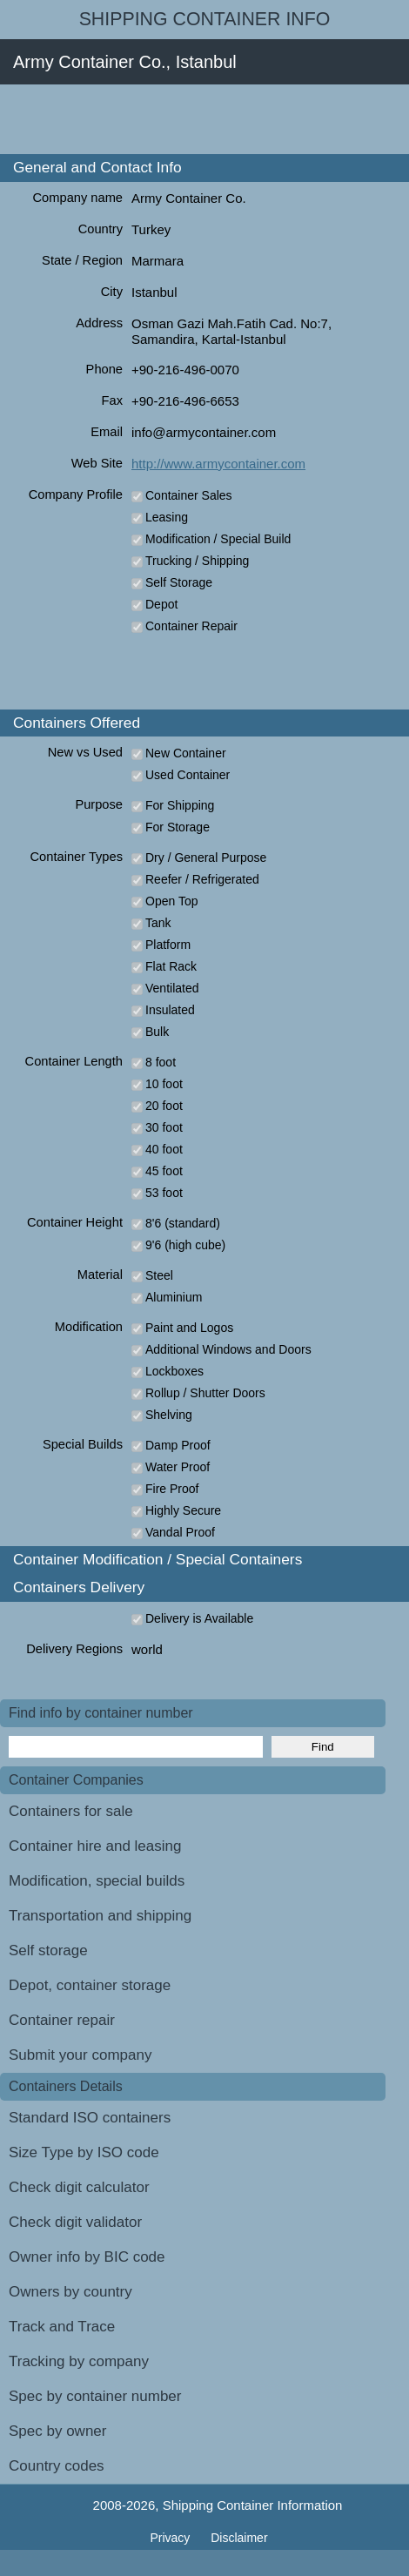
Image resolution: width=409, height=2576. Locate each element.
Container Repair (191, 626)
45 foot (164, 1171)
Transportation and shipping (100, 1915)
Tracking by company (79, 2361)
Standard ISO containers (90, 2117)
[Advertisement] (204, 119)
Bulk (157, 1032)
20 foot (164, 1106)
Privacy (171, 2538)
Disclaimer (239, 2538)
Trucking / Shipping (197, 561)
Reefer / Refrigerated (202, 879)
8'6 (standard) (182, 1223)
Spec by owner (57, 2431)
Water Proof (177, 1467)
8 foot (160, 1062)
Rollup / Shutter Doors (205, 1393)
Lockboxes (174, 1371)
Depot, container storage (90, 1985)
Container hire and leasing (95, 1846)
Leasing (166, 517)
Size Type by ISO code (84, 2152)
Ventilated (172, 988)
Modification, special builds (96, 1881)
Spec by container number (95, 2396)
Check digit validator (75, 2222)
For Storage (177, 827)
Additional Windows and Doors (228, 1349)
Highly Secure (183, 1510)
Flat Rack (171, 966)
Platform (168, 945)
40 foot (164, 1149)
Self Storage (178, 582)
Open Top (171, 901)
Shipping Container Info (205, 19)
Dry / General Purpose (205, 857)
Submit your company (80, 2055)
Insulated (170, 1010)
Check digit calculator (79, 2187)
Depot (161, 604)
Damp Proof (178, 1445)
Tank (158, 923)
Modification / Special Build (218, 539)
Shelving (168, 1415)
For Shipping (179, 805)
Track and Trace (62, 2326)
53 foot (164, 1193)
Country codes (56, 2466)
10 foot (164, 1084)
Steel (159, 1275)
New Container (185, 753)
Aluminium (173, 1297)
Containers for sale (71, 1811)
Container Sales (188, 495)
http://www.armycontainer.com (218, 463)
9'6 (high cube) (185, 1245)
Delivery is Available (199, 1618)
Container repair (62, 2020)
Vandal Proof (180, 1532)
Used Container (187, 775)
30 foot (164, 1127)
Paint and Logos (189, 1328)
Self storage (48, 1950)
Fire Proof (171, 1489)
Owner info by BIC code (87, 2257)
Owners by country (70, 2291)
